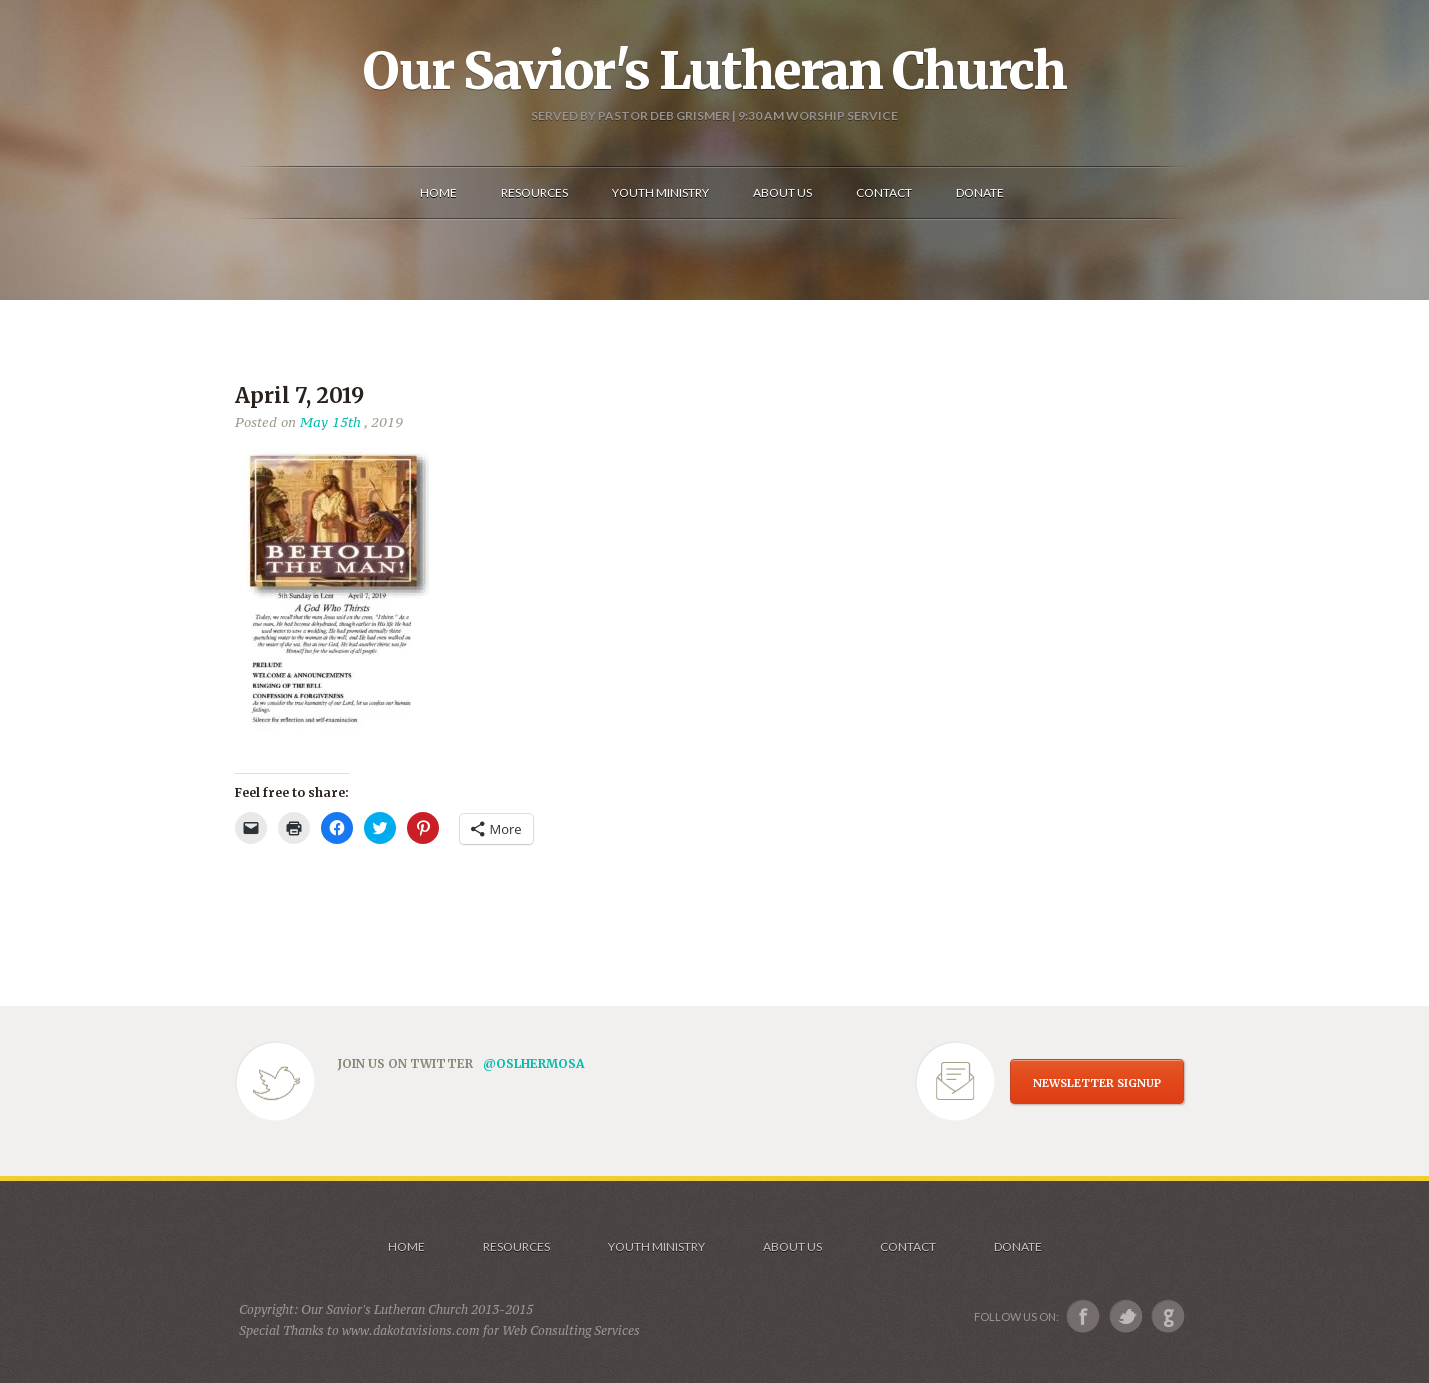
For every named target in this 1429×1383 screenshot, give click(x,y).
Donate (1018, 1246)
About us (792, 1246)
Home (406, 1246)
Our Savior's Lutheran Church (714, 71)
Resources (516, 1246)
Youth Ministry (656, 1246)
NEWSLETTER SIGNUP (1097, 1083)
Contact (908, 1246)
